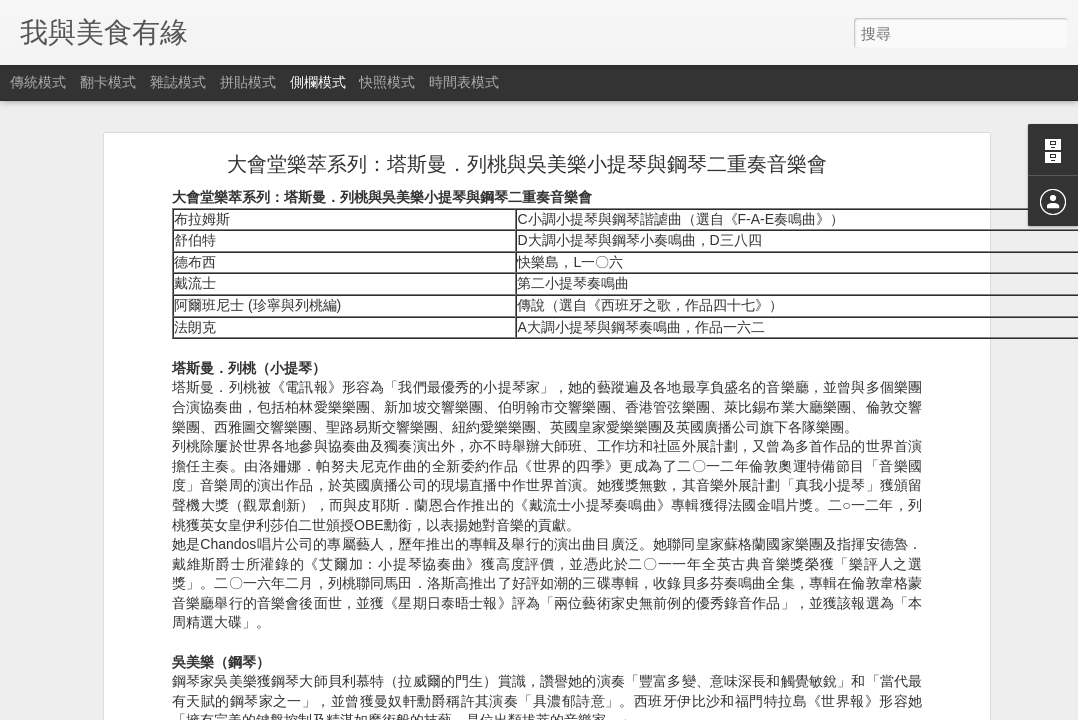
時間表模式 (464, 82)
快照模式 (387, 82)
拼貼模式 (248, 82)
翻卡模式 (108, 82)
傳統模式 (38, 82)
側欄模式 (318, 82)
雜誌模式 (178, 82)
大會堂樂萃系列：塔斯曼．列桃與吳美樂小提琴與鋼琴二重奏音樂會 (527, 149)
